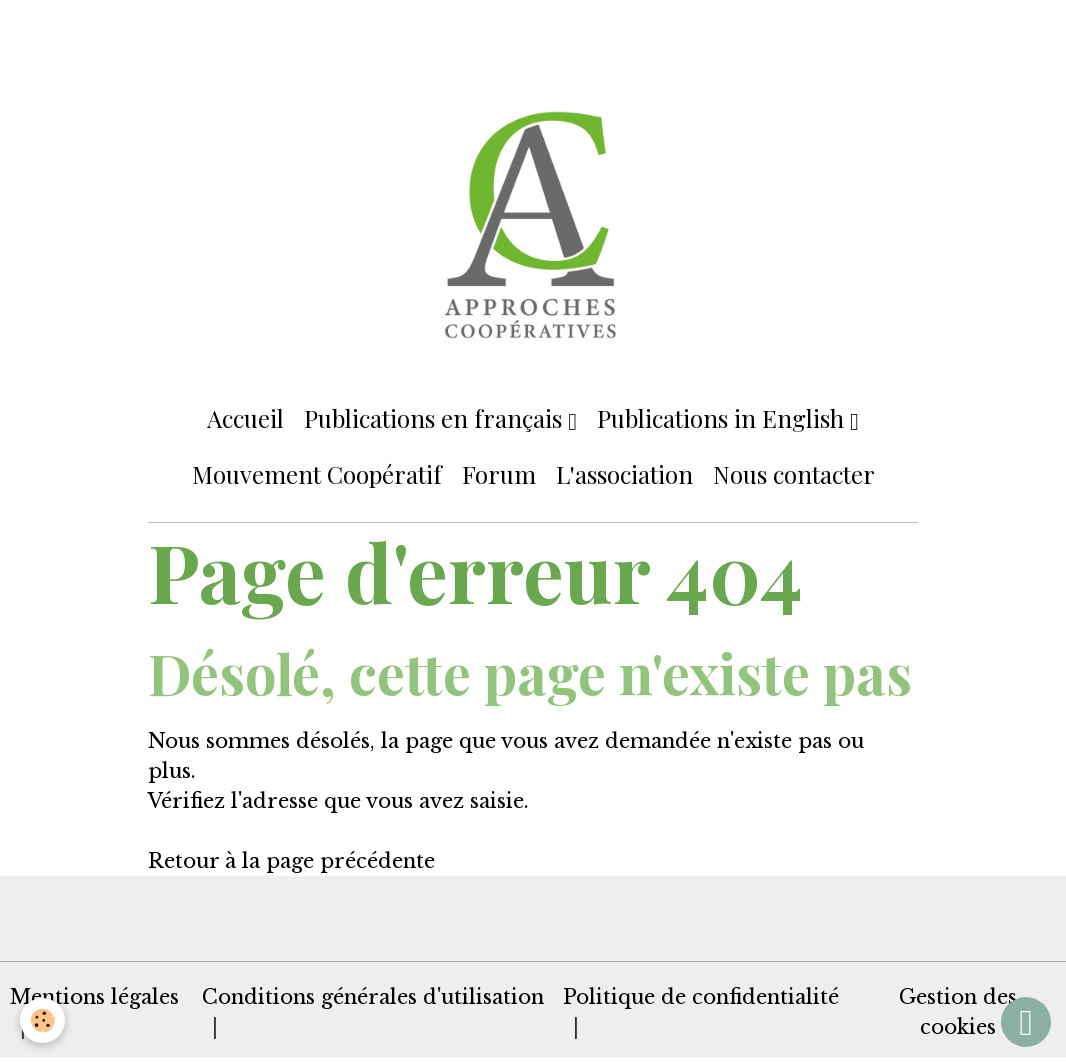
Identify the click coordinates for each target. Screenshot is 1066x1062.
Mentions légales (94, 997)
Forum (499, 474)
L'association (624, 474)
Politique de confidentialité (701, 997)
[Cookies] (42, 1020)
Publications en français (436, 418)
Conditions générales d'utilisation (373, 997)
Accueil (245, 418)
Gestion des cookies (958, 1012)
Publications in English (723, 418)
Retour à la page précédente (291, 861)
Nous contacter (794, 474)
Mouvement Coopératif (317, 474)
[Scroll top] (1026, 1022)
